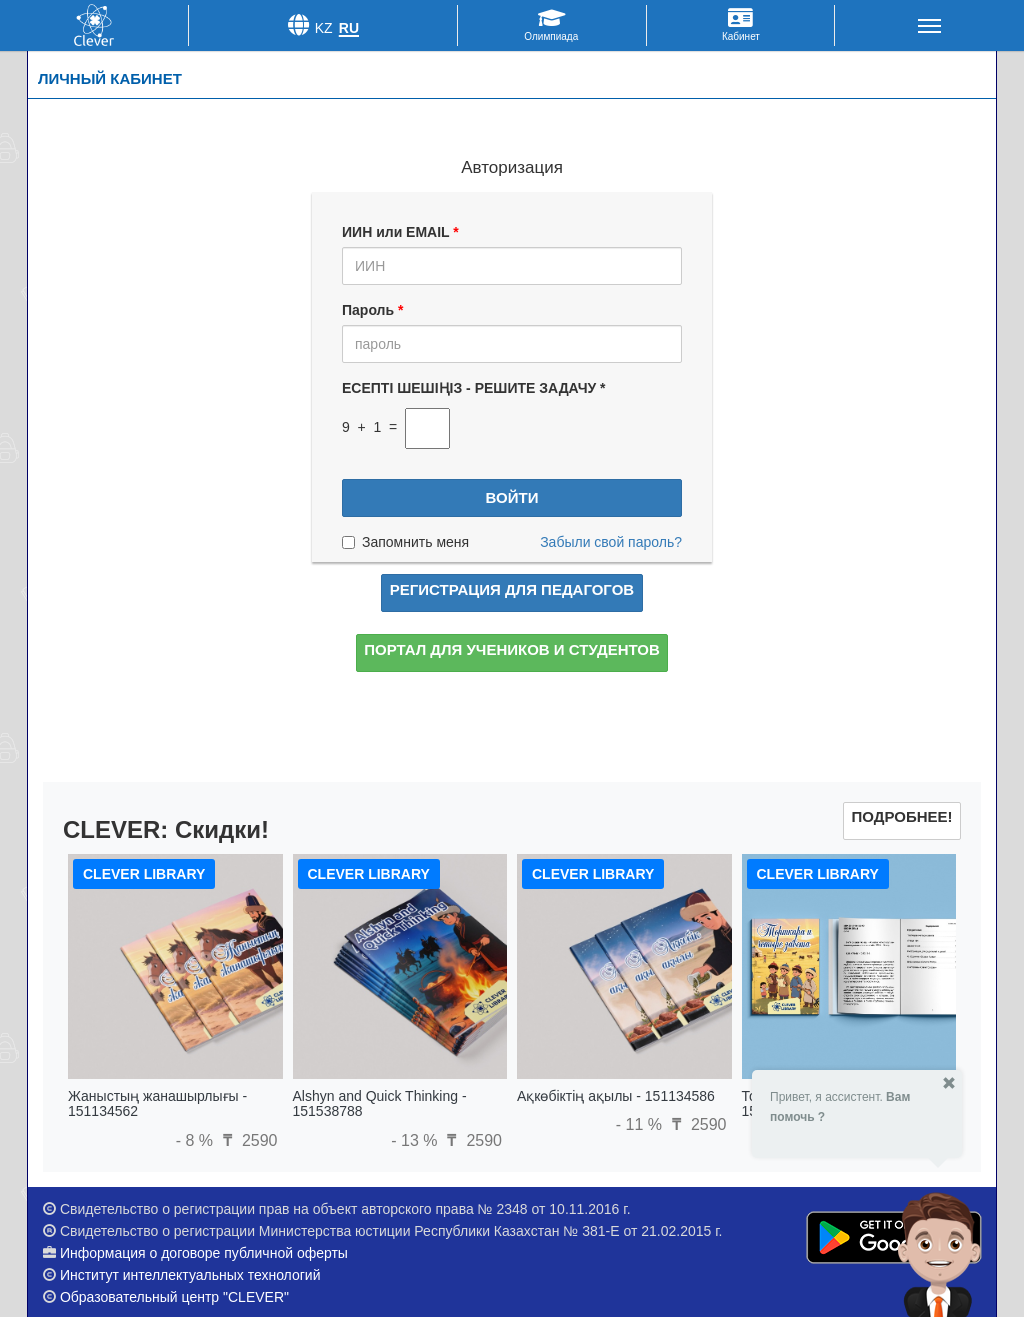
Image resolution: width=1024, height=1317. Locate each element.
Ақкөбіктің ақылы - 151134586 (616, 1096)
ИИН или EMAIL (400, 232)
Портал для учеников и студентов (512, 649)
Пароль (372, 310)
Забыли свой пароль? (611, 542)
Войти (512, 497)
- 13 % (416, 1140)
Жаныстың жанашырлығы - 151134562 (157, 1103)
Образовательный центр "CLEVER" (174, 1297)
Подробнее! (901, 816)
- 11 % (641, 1124)
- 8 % (197, 1140)
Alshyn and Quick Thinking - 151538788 (380, 1103)
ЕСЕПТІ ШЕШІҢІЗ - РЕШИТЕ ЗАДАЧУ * (474, 388)
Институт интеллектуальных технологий (190, 1275)
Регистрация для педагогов (512, 589)
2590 (247, 1140)
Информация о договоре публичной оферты (204, 1253)
